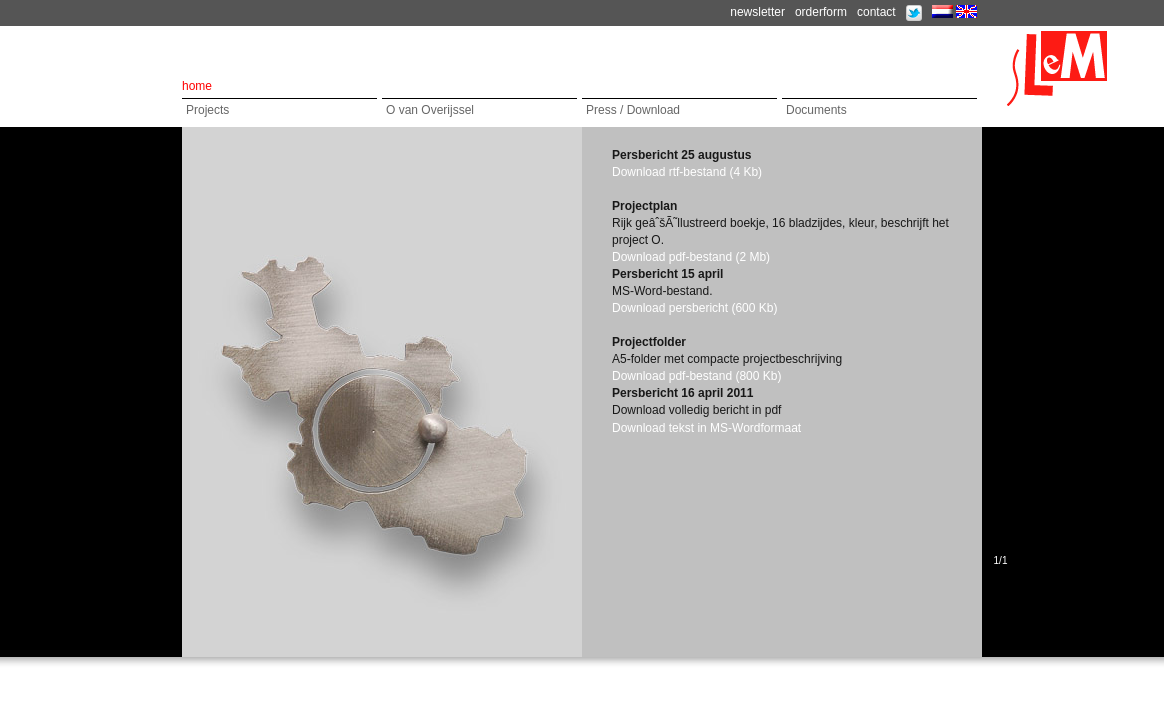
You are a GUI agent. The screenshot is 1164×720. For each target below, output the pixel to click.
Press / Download (633, 110)
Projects (207, 110)
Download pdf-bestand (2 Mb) (691, 257)
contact (876, 12)
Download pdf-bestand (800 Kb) (696, 376)
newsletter (757, 12)
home (197, 86)
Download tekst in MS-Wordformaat (706, 428)
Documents (816, 110)
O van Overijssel (430, 110)
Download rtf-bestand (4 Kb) (687, 172)
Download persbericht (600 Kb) (694, 308)
